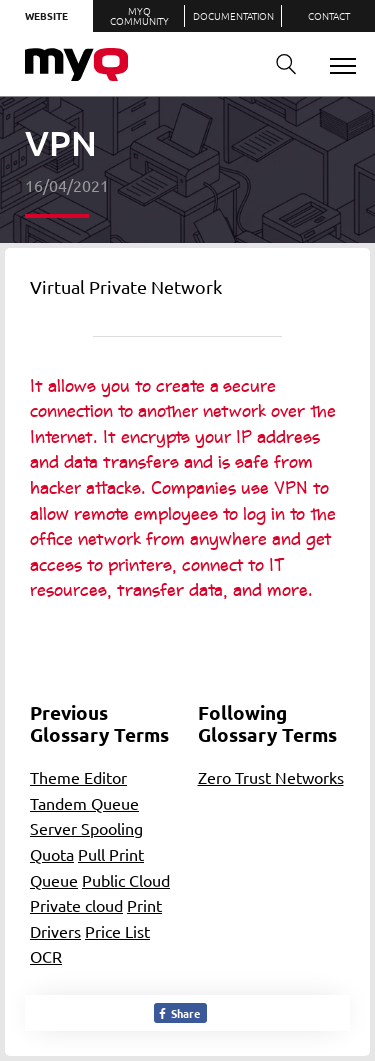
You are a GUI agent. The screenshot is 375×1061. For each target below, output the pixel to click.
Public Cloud (126, 880)
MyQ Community (139, 15)
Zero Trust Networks (271, 777)
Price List (117, 931)
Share (178, 1013)
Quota (52, 854)
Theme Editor (78, 777)
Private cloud (76, 905)
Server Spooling (86, 828)
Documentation (233, 15)
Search (279, 64)
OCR (46, 956)
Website (46, 15)
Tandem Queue (84, 803)
